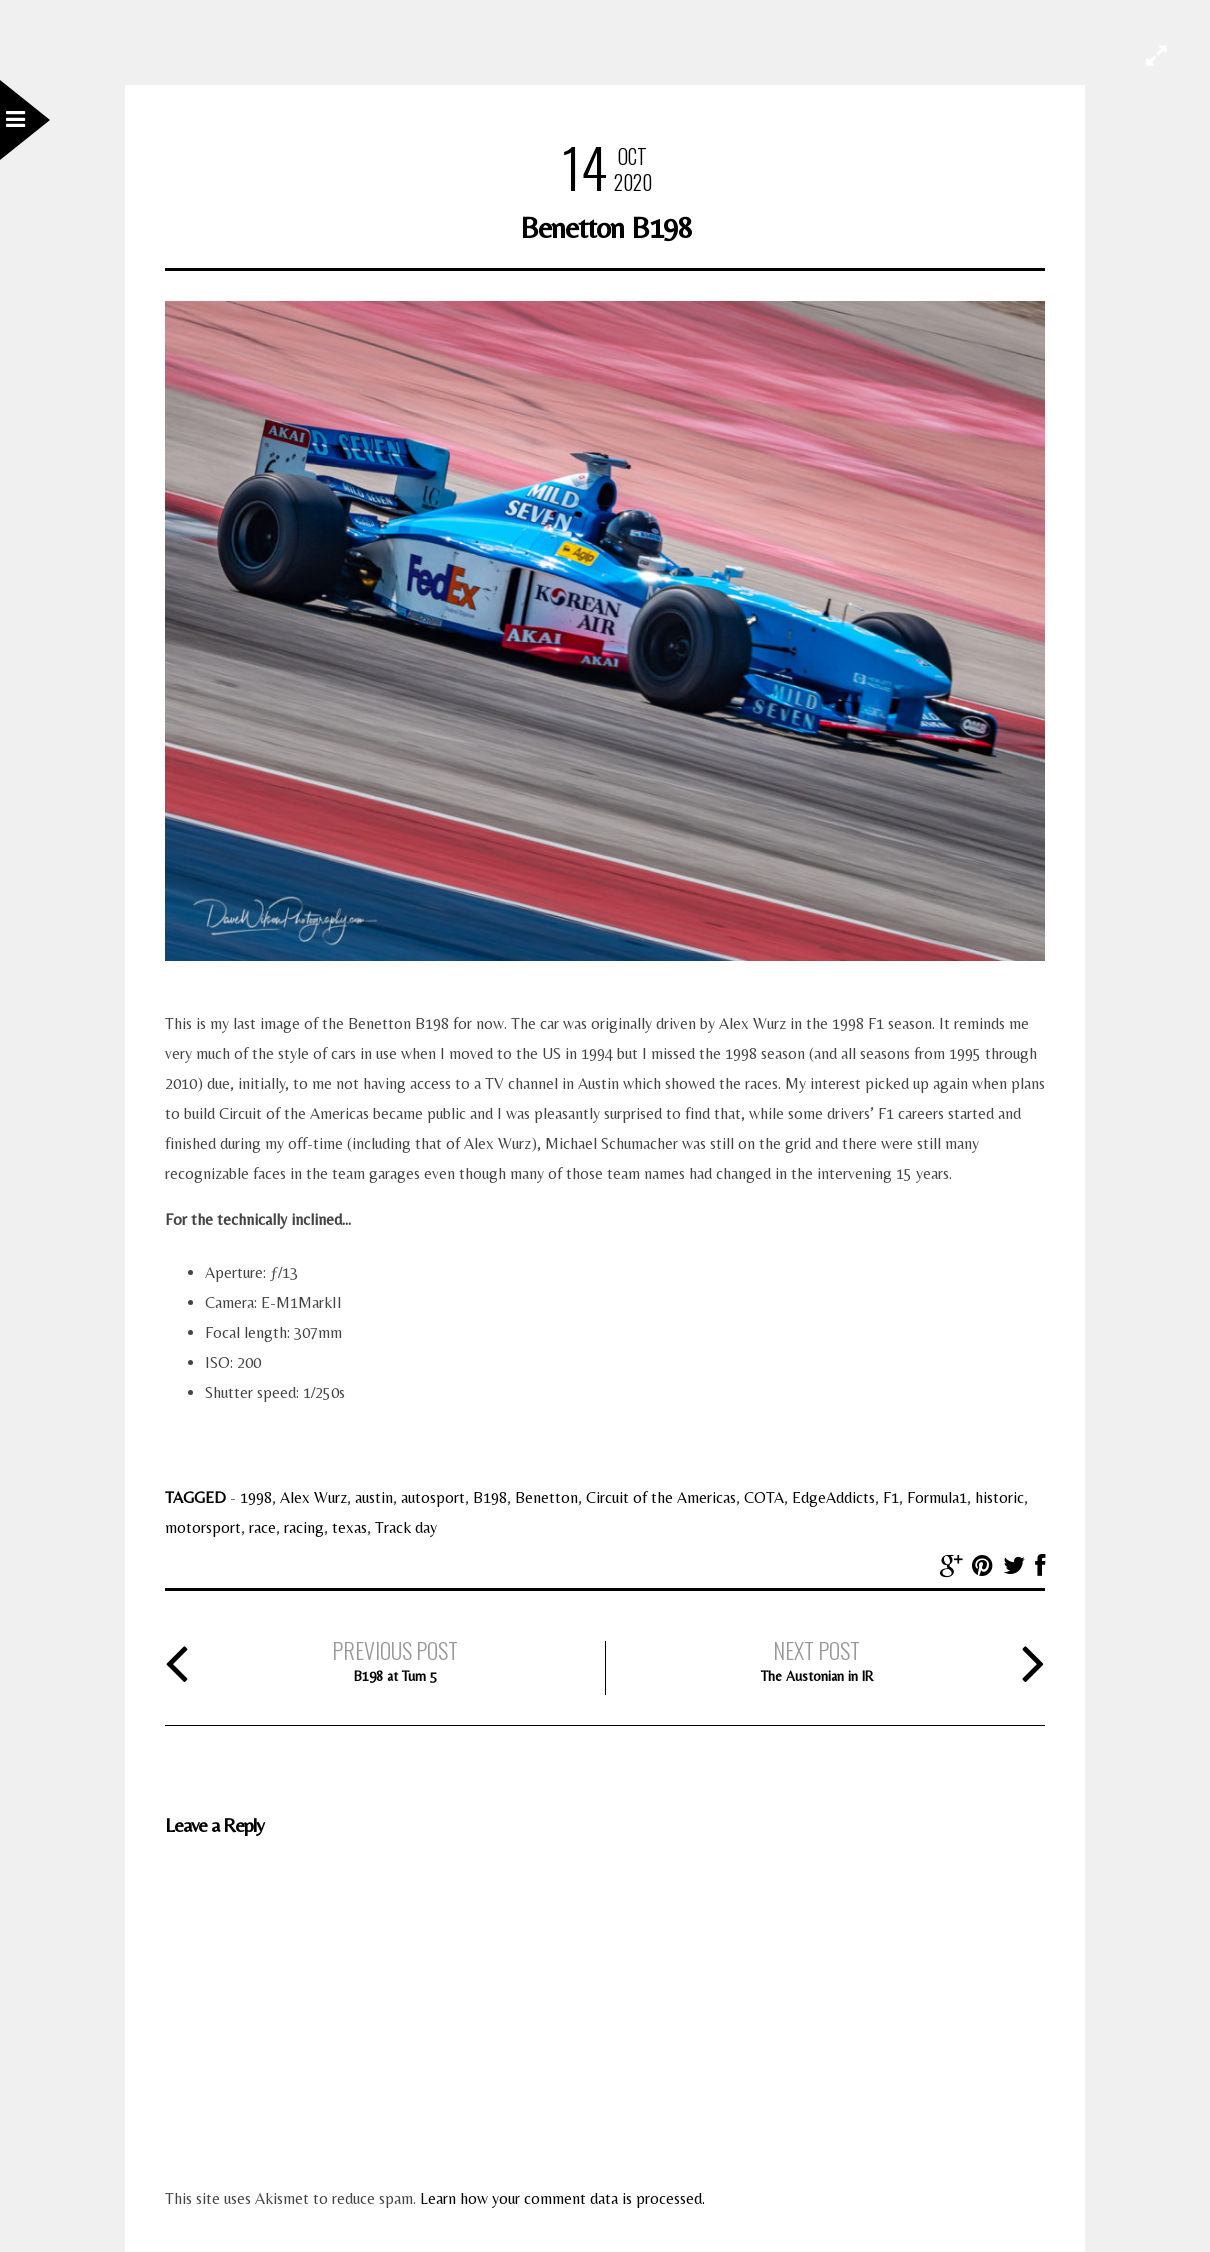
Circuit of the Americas (661, 1497)
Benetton (546, 1497)
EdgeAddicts (833, 1497)
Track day (406, 1527)
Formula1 (937, 1497)
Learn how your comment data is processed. (562, 2198)
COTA (764, 1497)
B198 (490, 1497)
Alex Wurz (313, 1497)
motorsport (203, 1527)
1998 (256, 1497)
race (262, 1527)
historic (999, 1497)
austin (374, 1497)
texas (349, 1527)
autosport (433, 1497)
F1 (891, 1497)
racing (304, 1527)
